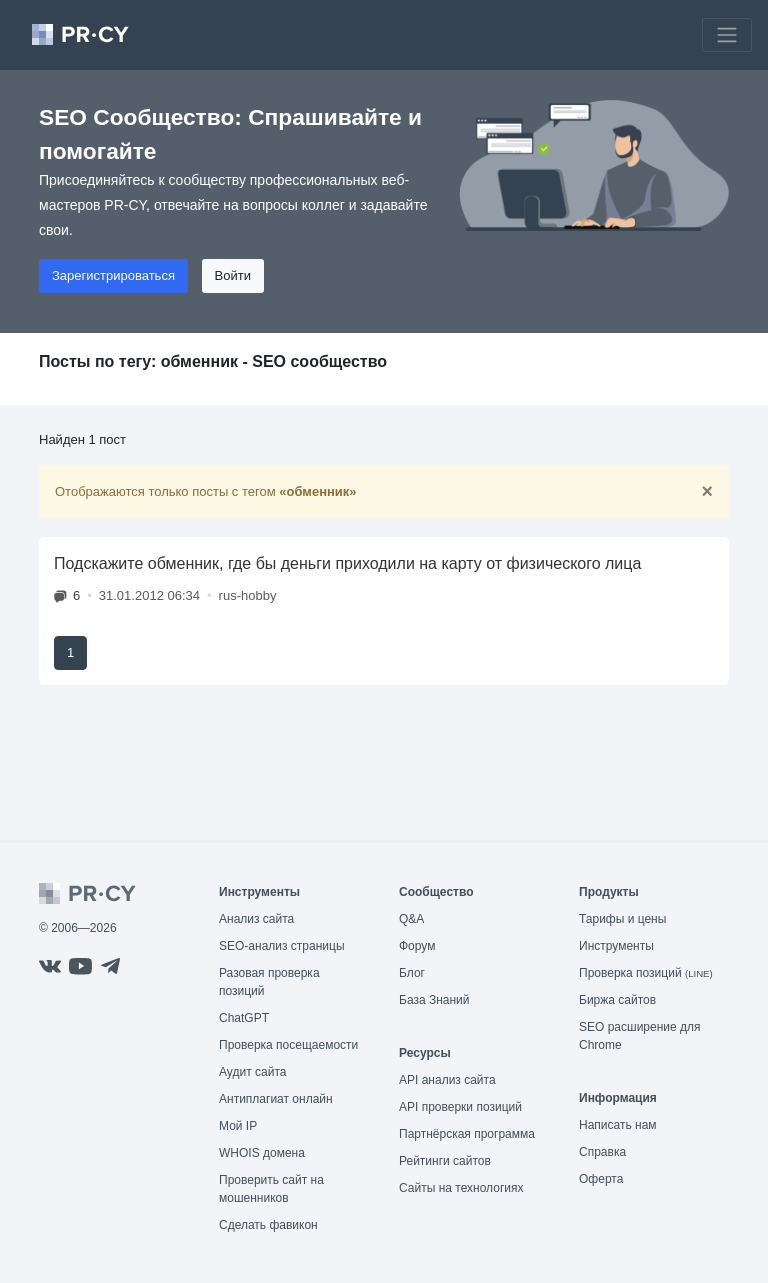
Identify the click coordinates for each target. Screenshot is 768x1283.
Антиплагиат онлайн (276, 1099)
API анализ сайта (447, 1080)
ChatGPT (244, 1018)
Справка (602, 1152)
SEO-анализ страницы (282, 946)
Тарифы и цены (622, 919)
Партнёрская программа (467, 1134)
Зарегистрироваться (113, 275)
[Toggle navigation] (727, 35)
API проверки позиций (460, 1107)
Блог (412, 973)
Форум (417, 946)
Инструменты (616, 946)
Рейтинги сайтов (445, 1161)
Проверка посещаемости (288, 1045)
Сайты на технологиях (461, 1188)
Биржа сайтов (617, 1000)
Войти (233, 275)
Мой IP (238, 1126)
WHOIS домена (262, 1153)
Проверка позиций (646, 973)
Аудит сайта (252, 1072)
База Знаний (434, 1000)
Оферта (601, 1179)
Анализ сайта (256, 919)
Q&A (411, 919)
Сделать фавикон (268, 1225)
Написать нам (618, 1125)
